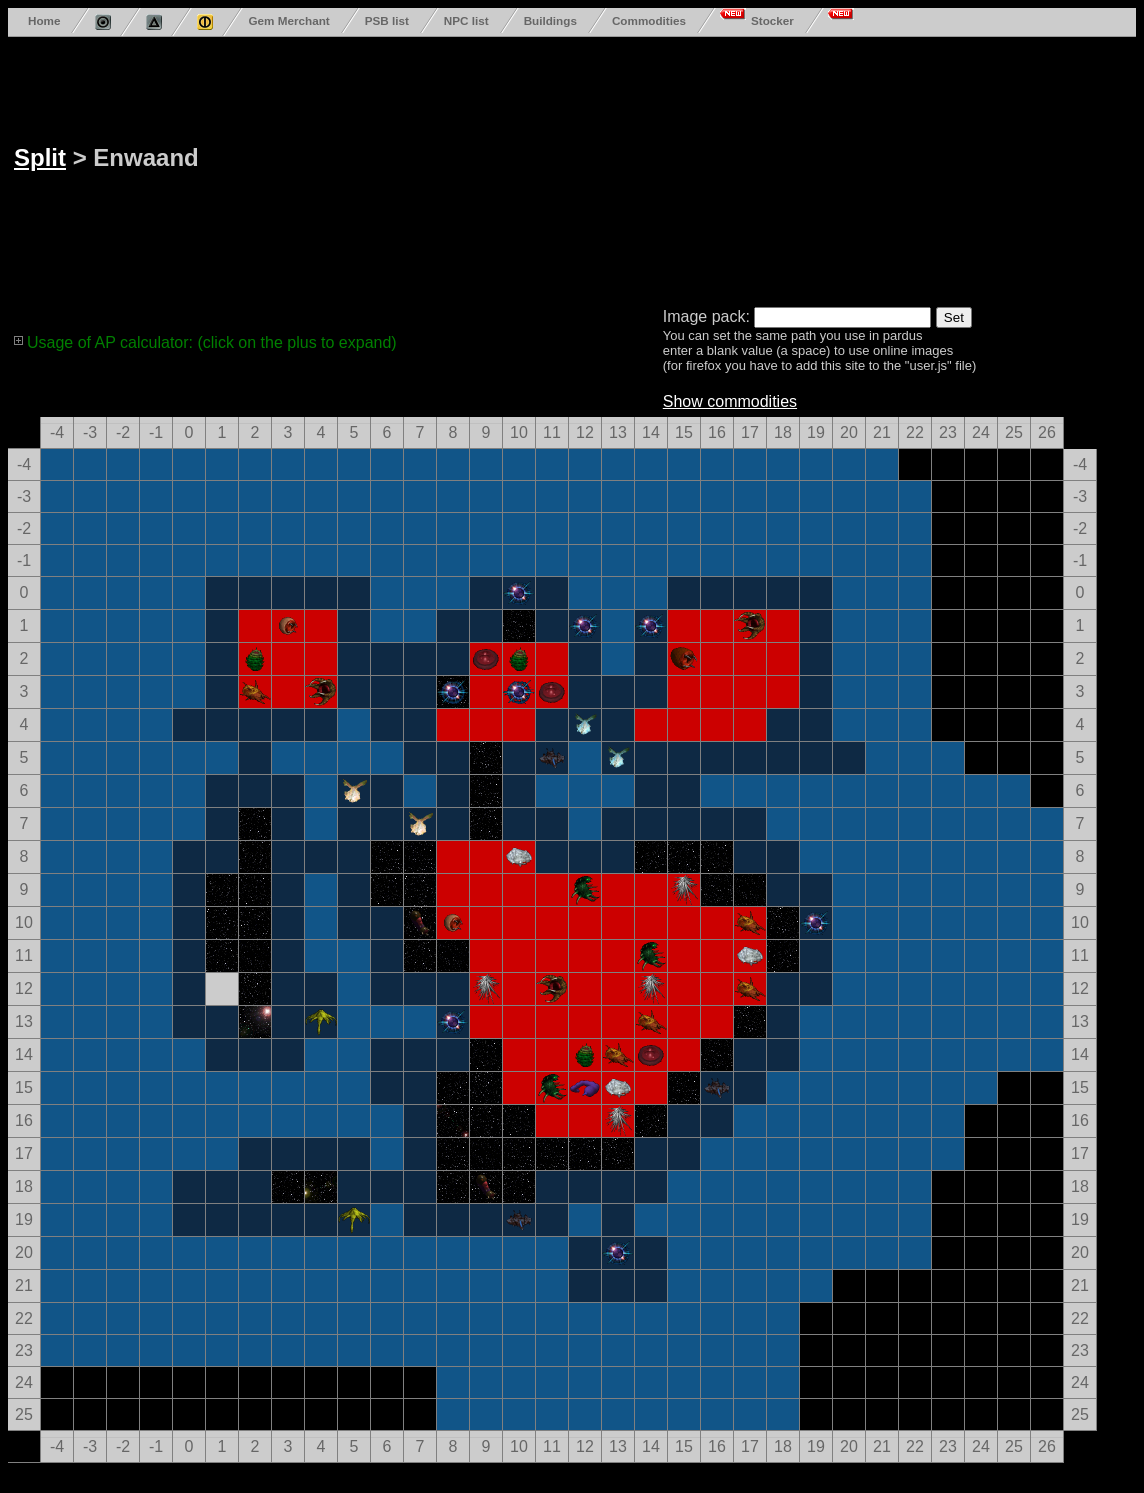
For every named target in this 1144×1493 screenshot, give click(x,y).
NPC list (466, 20)
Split (40, 157)
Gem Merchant (288, 20)
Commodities (649, 20)
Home (44, 20)
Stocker (772, 20)
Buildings (550, 20)
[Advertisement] (555, 168)
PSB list (387, 20)
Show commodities (730, 401)
